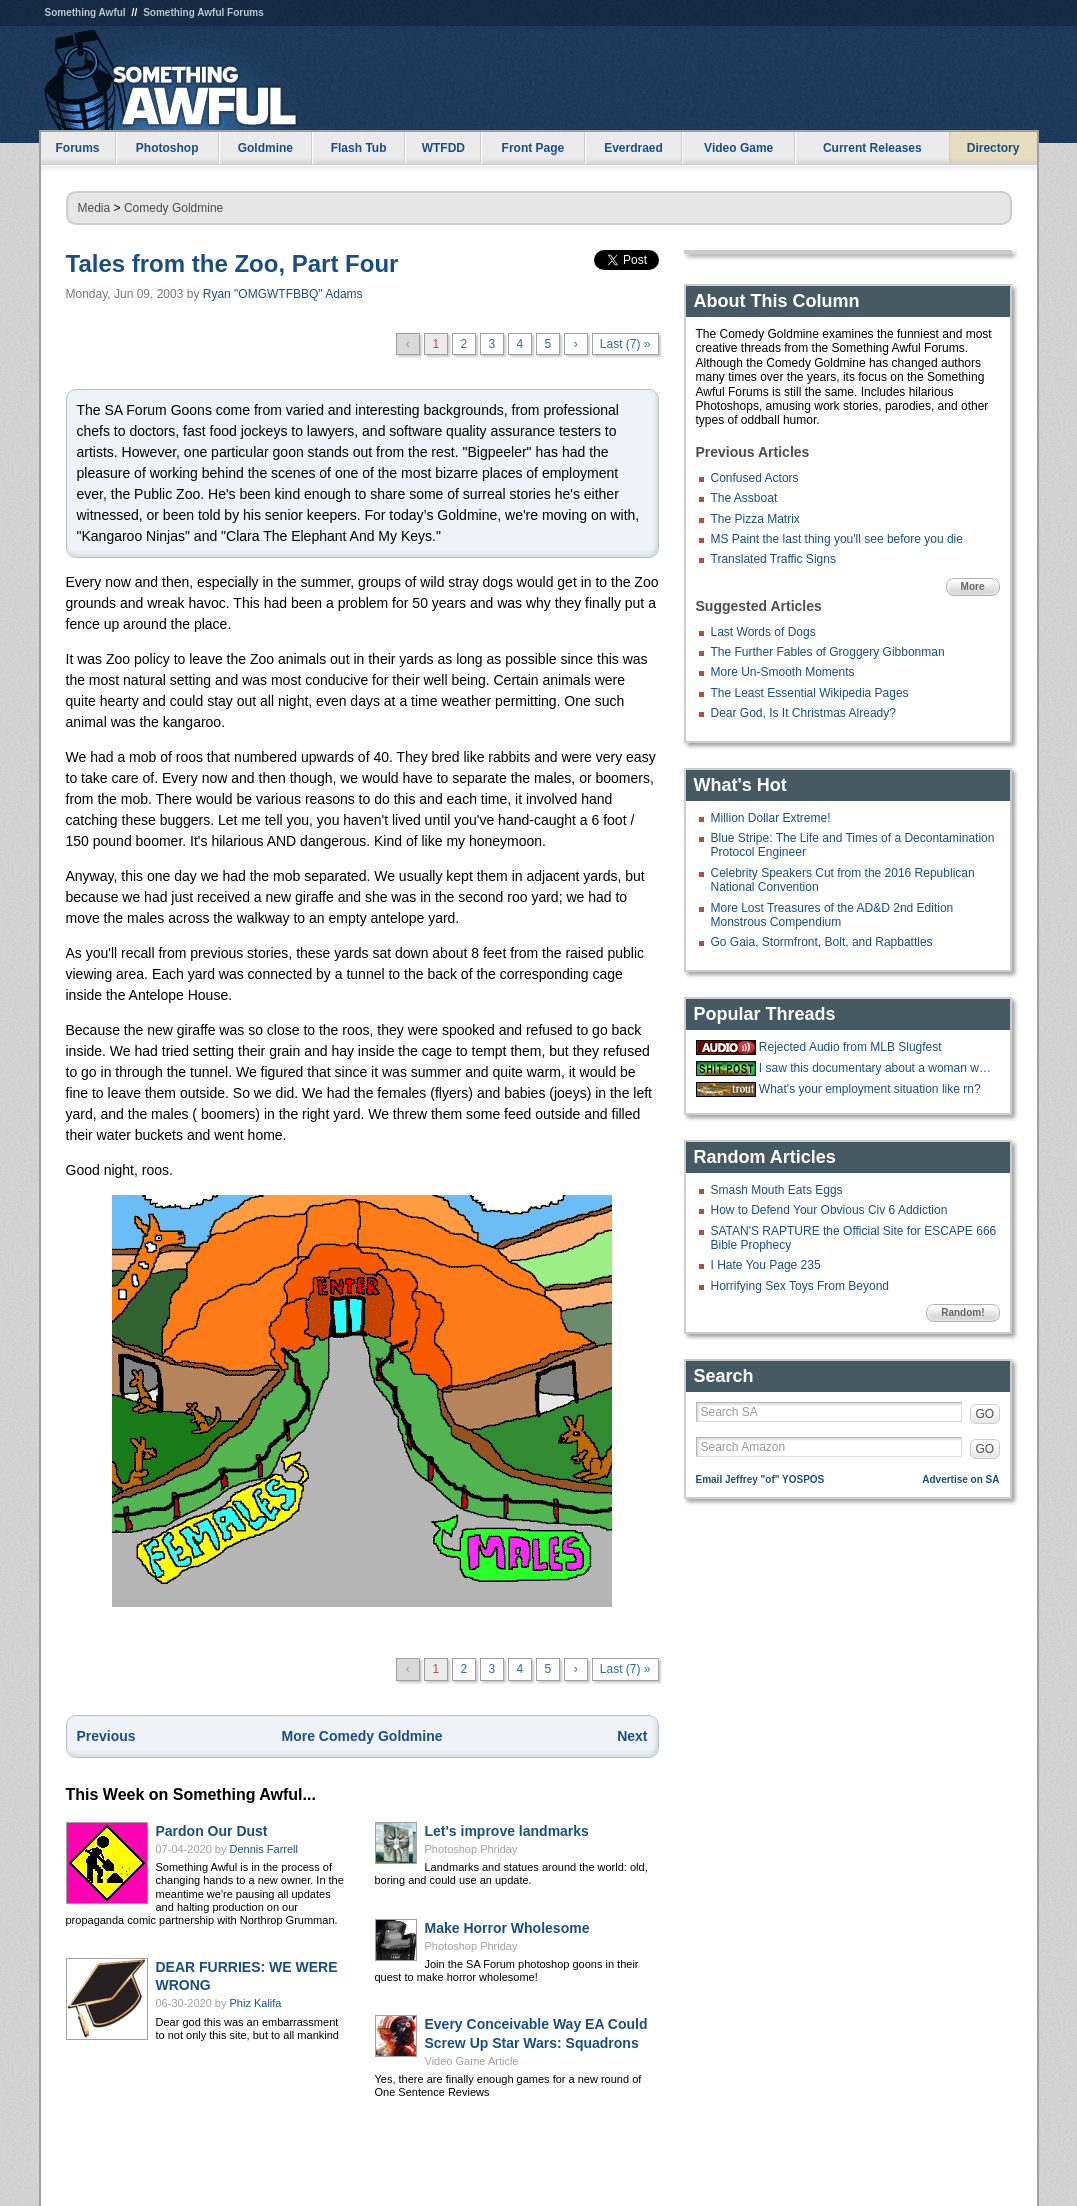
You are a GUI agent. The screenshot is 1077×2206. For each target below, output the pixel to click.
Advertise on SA (960, 1479)
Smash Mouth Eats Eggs (777, 1190)
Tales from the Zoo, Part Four (232, 263)
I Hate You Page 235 (766, 1265)
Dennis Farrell (264, 1849)
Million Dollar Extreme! (771, 818)
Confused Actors (755, 478)
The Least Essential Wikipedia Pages (810, 693)
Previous (106, 1736)
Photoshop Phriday (471, 1849)
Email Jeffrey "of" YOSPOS (760, 1479)
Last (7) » (625, 344)
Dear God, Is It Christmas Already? (803, 713)
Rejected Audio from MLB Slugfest (850, 1047)
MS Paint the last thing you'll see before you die (837, 539)
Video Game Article (472, 2061)
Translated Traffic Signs (773, 559)
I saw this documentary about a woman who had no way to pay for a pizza (877, 1068)
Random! (962, 1312)
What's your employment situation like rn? (870, 1089)
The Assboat (744, 498)
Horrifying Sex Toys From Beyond (800, 1286)
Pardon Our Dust (212, 1831)
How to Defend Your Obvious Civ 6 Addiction (829, 1210)
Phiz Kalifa (256, 2003)
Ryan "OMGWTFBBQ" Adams (283, 294)
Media (94, 208)
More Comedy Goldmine (361, 1736)
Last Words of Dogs (763, 632)
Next (632, 1736)
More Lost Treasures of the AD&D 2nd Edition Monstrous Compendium (832, 915)
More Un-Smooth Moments (783, 672)
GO (985, 1414)
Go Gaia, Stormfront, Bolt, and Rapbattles (822, 942)
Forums (77, 148)
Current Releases (872, 148)
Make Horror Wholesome (507, 1928)
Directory (993, 148)
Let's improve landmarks (507, 1831)
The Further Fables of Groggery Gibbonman (828, 652)
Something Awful (85, 12)
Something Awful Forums (203, 12)
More (973, 586)
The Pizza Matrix (755, 519)
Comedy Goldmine (173, 208)
